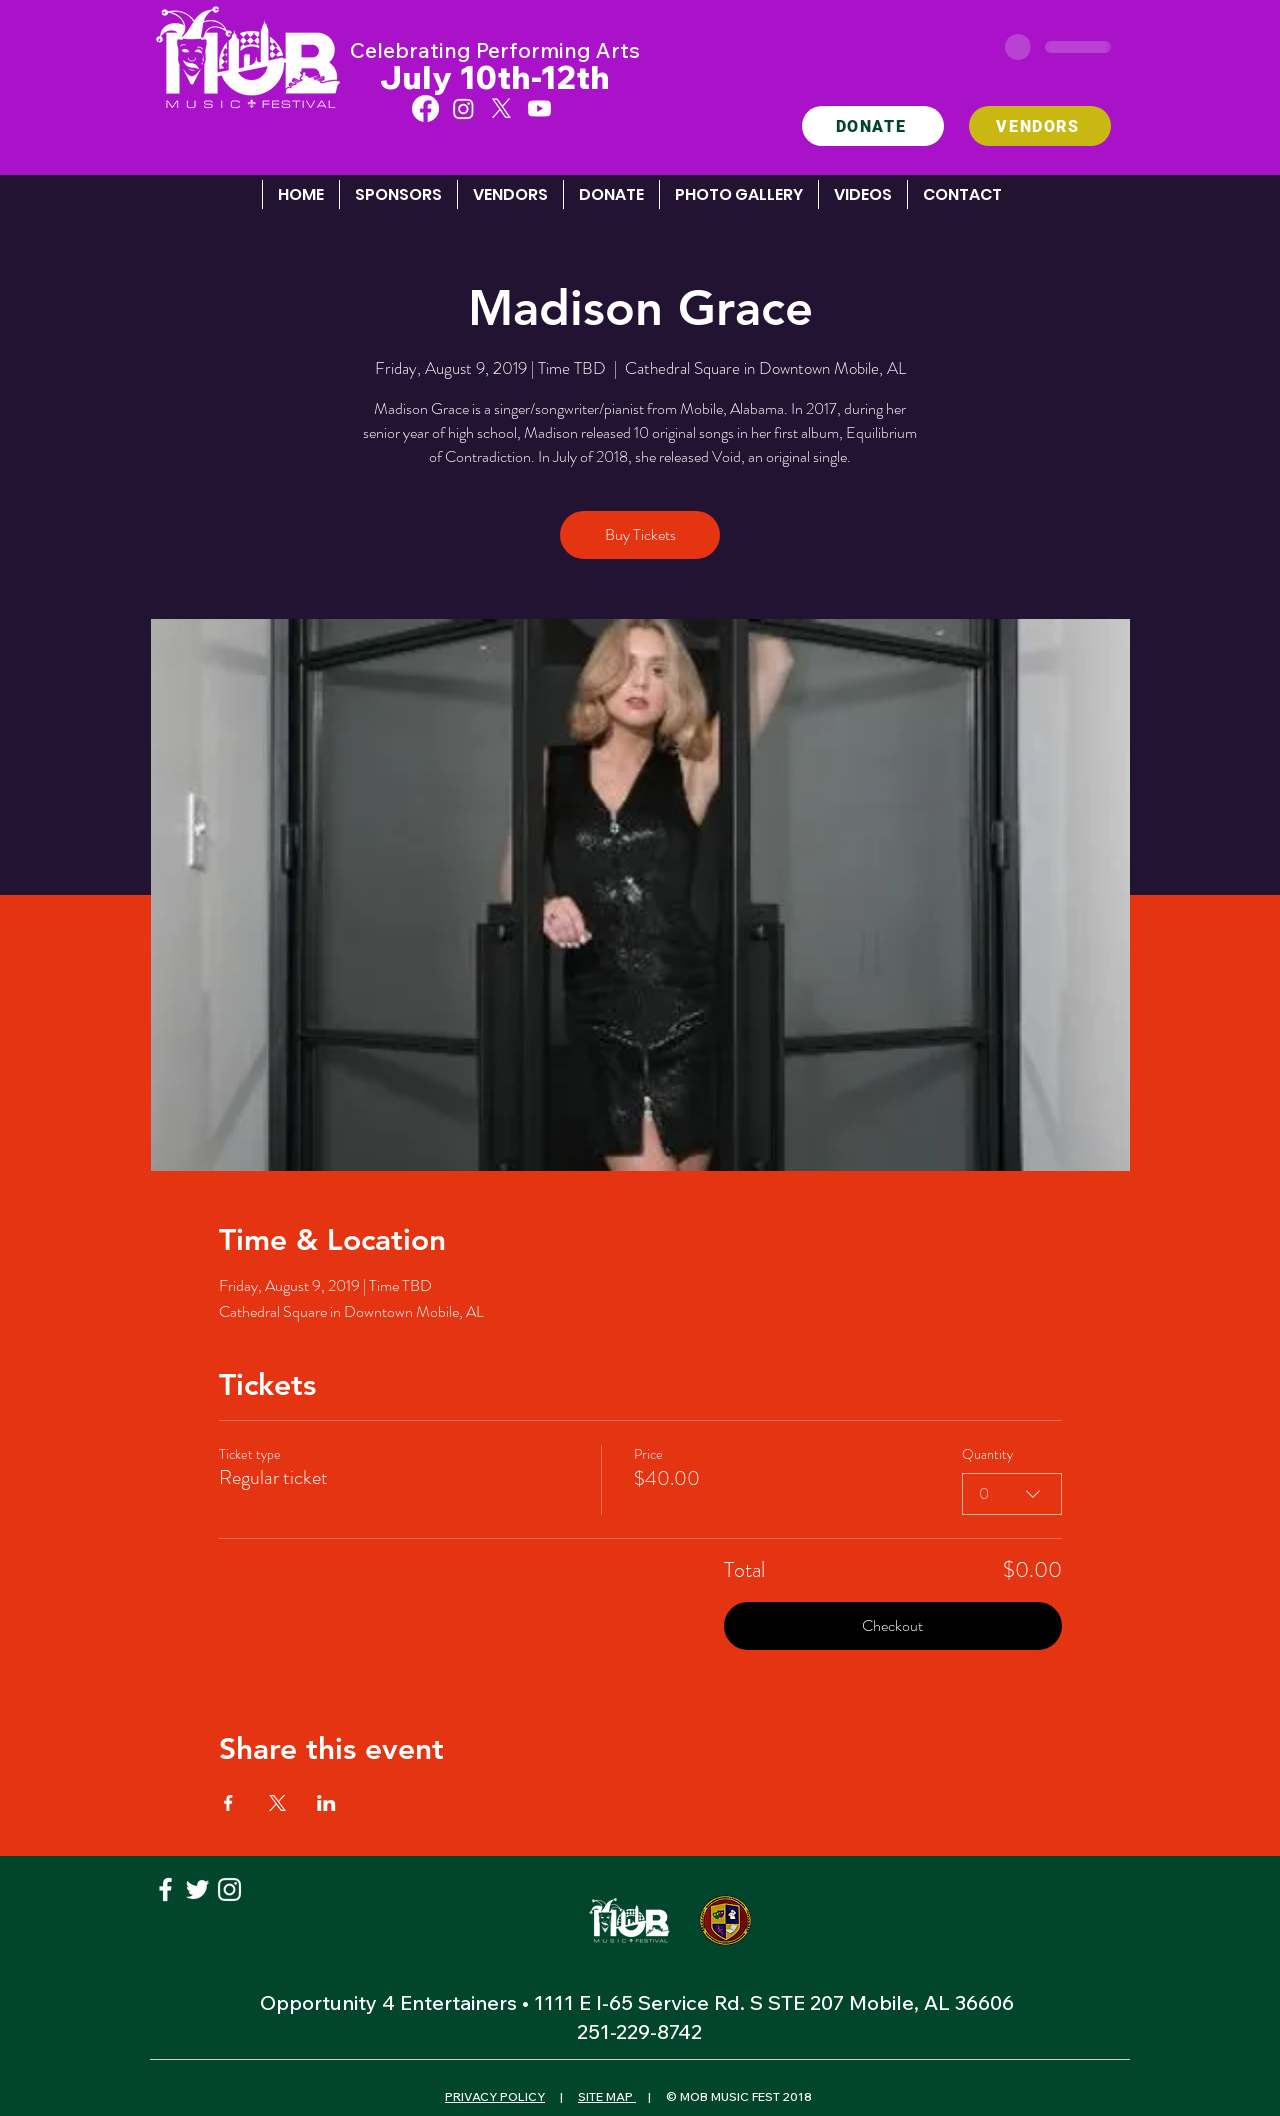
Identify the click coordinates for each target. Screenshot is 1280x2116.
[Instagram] (463, 108)
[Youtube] (539, 108)
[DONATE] (873, 126)
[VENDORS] (1040, 126)
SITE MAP (607, 2096)
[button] (738, 194)
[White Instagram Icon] (229, 1889)
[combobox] (1012, 1493)
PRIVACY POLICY (495, 2096)
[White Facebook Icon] (165, 1889)
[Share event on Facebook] (228, 1803)
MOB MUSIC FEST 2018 (744, 2096)
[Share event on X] (277, 1803)
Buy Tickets (640, 534)
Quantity (987, 1454)
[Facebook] (425, 108)
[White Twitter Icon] (197, 1889)
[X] (501, 108)
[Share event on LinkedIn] (326, 1803)
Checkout (892, 1625)
